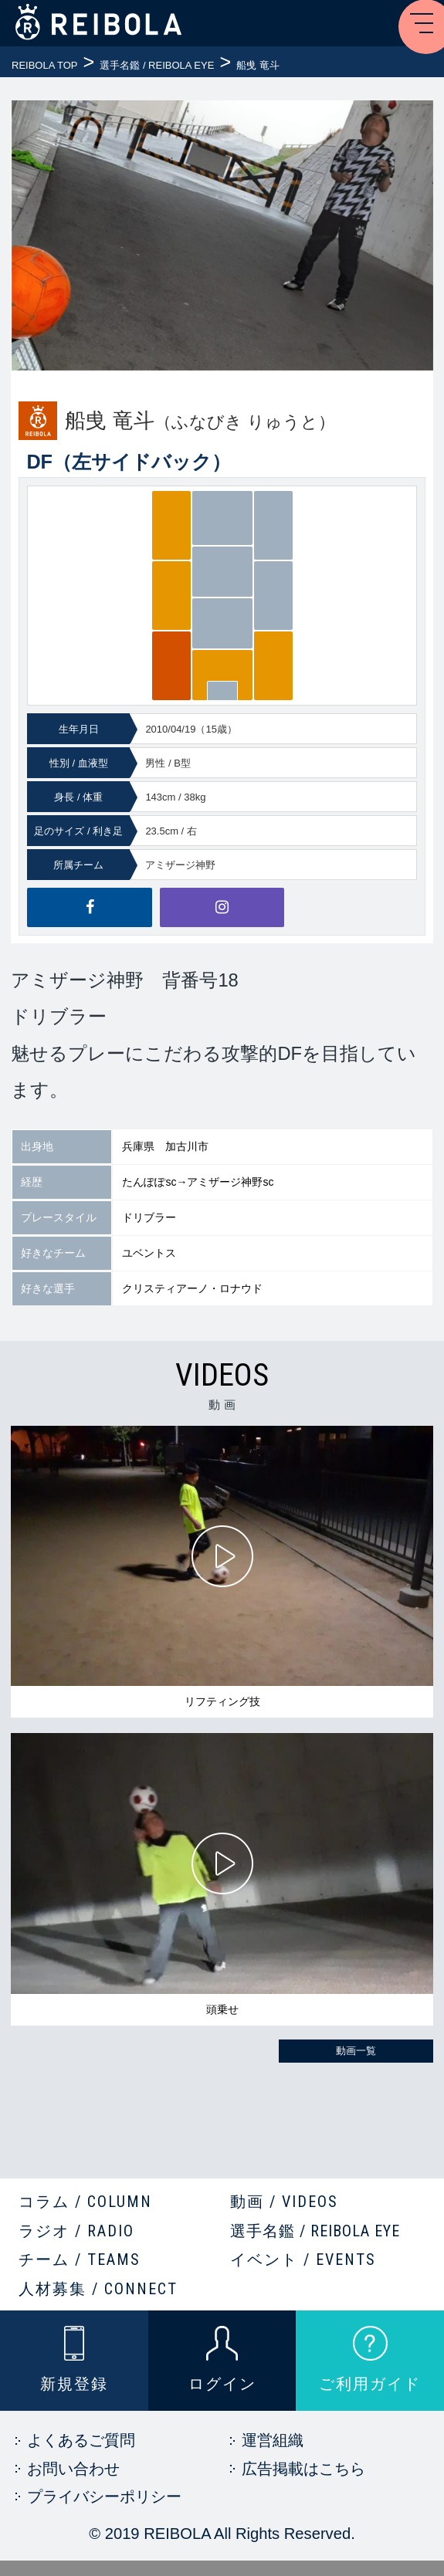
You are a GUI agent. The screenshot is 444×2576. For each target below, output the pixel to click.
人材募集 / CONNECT (98, 2289)
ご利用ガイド (370, 2384)
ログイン (222, 2384)
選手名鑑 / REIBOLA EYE (315, 2231)
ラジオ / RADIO (76, 2231)
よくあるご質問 (81, 2440)
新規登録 (74, 2384)
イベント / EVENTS (303, 2259)
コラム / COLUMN (85, 2201)
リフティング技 (222, 1701)
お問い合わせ (73, 2468)
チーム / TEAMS (80, 2259)
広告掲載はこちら (303, 2468)
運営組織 (272, 2440)
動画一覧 (356, 2050)
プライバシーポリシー (104, 2496)
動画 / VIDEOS (284, 2201)
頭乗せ (222, 2009)
